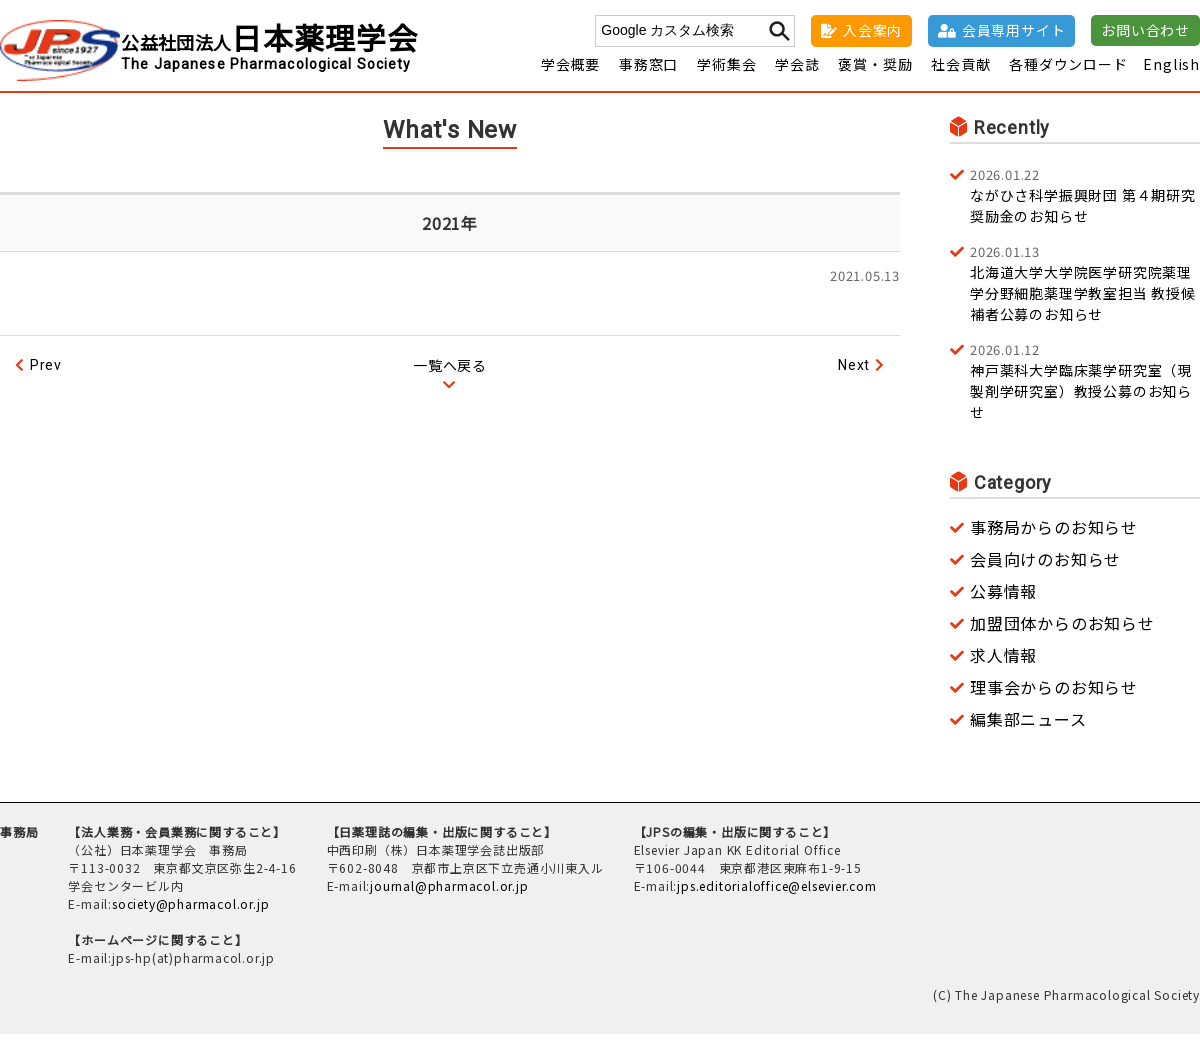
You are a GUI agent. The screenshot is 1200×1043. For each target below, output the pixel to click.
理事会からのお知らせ (1054, 696)
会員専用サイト (1014, 30)
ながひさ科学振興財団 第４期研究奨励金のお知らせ (1085, 204)
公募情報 (1003, 600)
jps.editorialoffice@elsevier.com (777, 894)
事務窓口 (648, 73)
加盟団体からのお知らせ (1062, 632)
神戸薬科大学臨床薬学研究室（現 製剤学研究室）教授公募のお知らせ (1085, 389)
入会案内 (872, 30)
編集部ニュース (1028, 728)
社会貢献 (960, 73)
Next (854, 374)
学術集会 (726, 73)
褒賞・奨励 (875, 73)
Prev (46, 374)
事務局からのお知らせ (1054, 536)
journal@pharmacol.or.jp (449, 894)
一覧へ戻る (450, 374)
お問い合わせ (1145, 30)
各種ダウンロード (1068, 73)
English (1171, 73)
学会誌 (797, 73)
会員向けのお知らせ (1045, 568)
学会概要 (570, 73)
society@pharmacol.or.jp (190, 912)
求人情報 (1003, 664)
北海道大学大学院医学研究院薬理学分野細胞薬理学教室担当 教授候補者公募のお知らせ (1085, 291)
